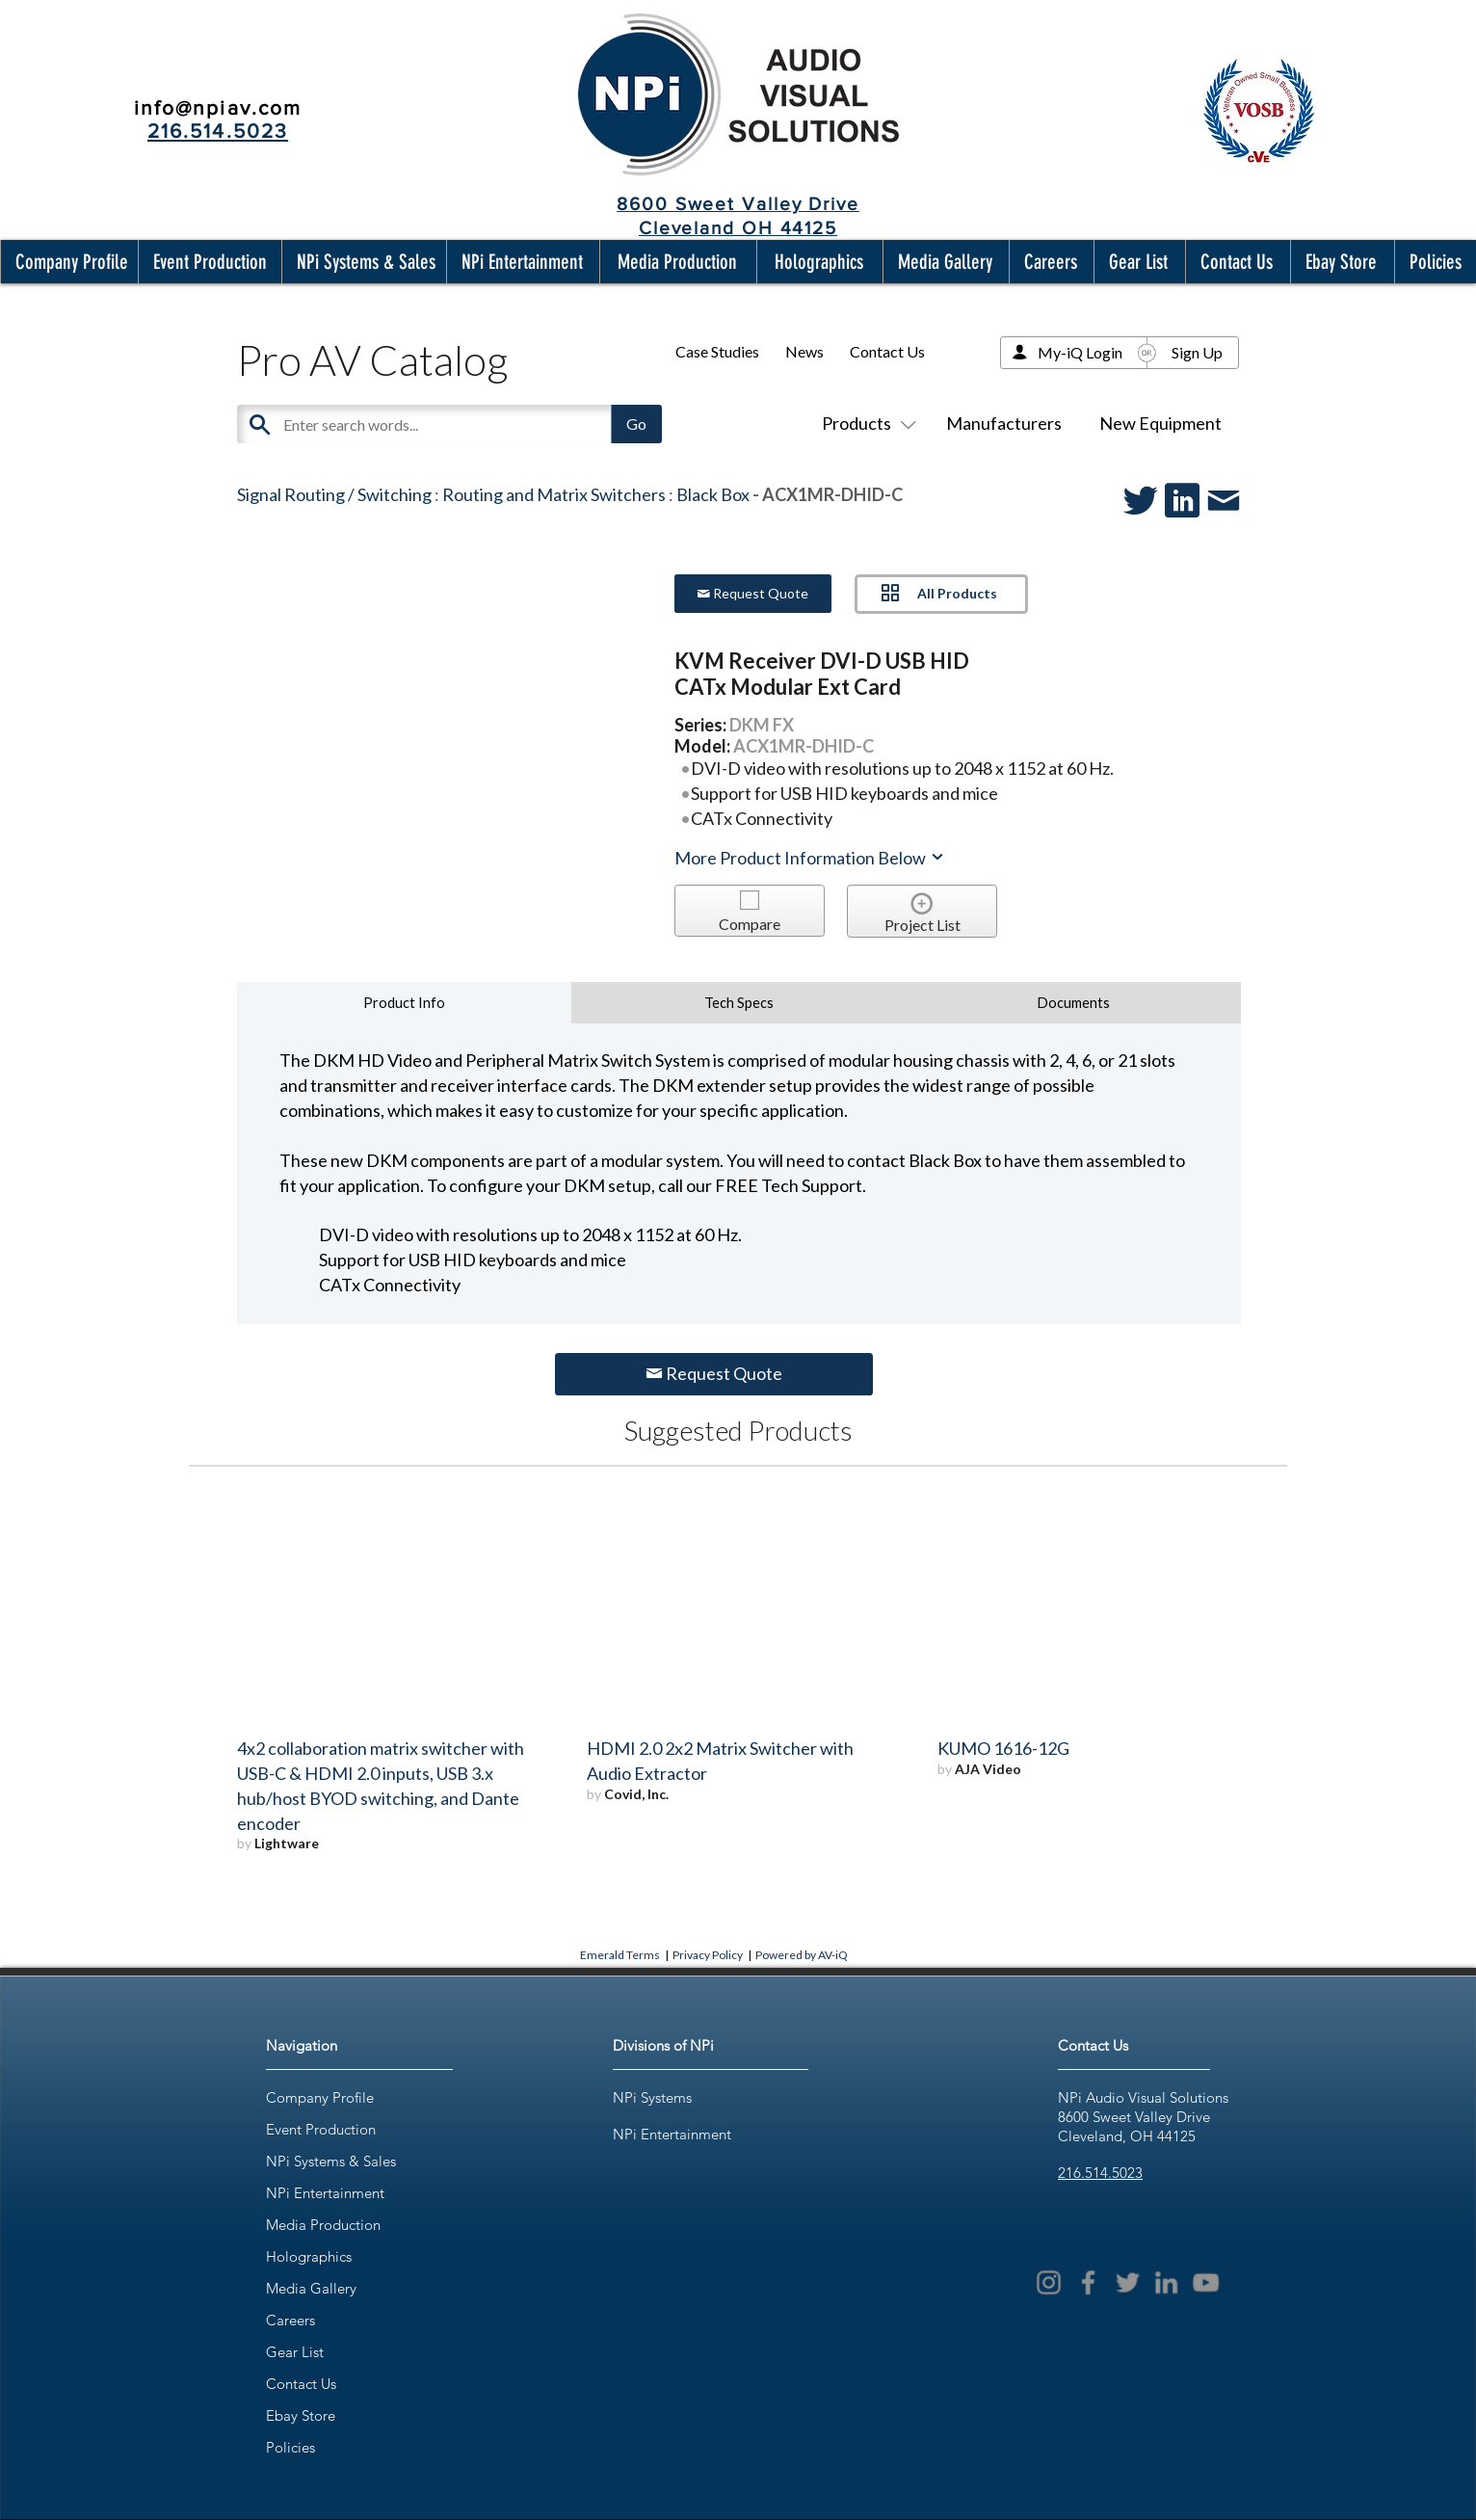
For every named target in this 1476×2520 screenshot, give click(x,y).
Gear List (295, 2352)
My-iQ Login (1080, 352)
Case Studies (717, 351)
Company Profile (320, 2097)
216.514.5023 (1100, 2172)
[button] (67, 261)
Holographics (309, 2256)
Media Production (323, 2224)
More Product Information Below (810, 857)
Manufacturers (1004, 423)
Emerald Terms (620, 1955)
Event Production (321, 2129)
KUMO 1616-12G (1003, 1748)
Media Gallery (311, 2288)
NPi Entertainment (325, 2193)
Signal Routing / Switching (334, 494)
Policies (290, 2447)
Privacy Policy (707, 1955)
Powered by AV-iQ (801, 1955)
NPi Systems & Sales (331, 2161)
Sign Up (1197, 352)
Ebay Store (300, 2415)
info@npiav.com (218, 107)
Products (865, 423)
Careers (290, 2320)
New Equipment (1160, 423)
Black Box (713, 494)
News (804, 351)
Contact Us (887, 351)
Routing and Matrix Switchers (554, 494)
